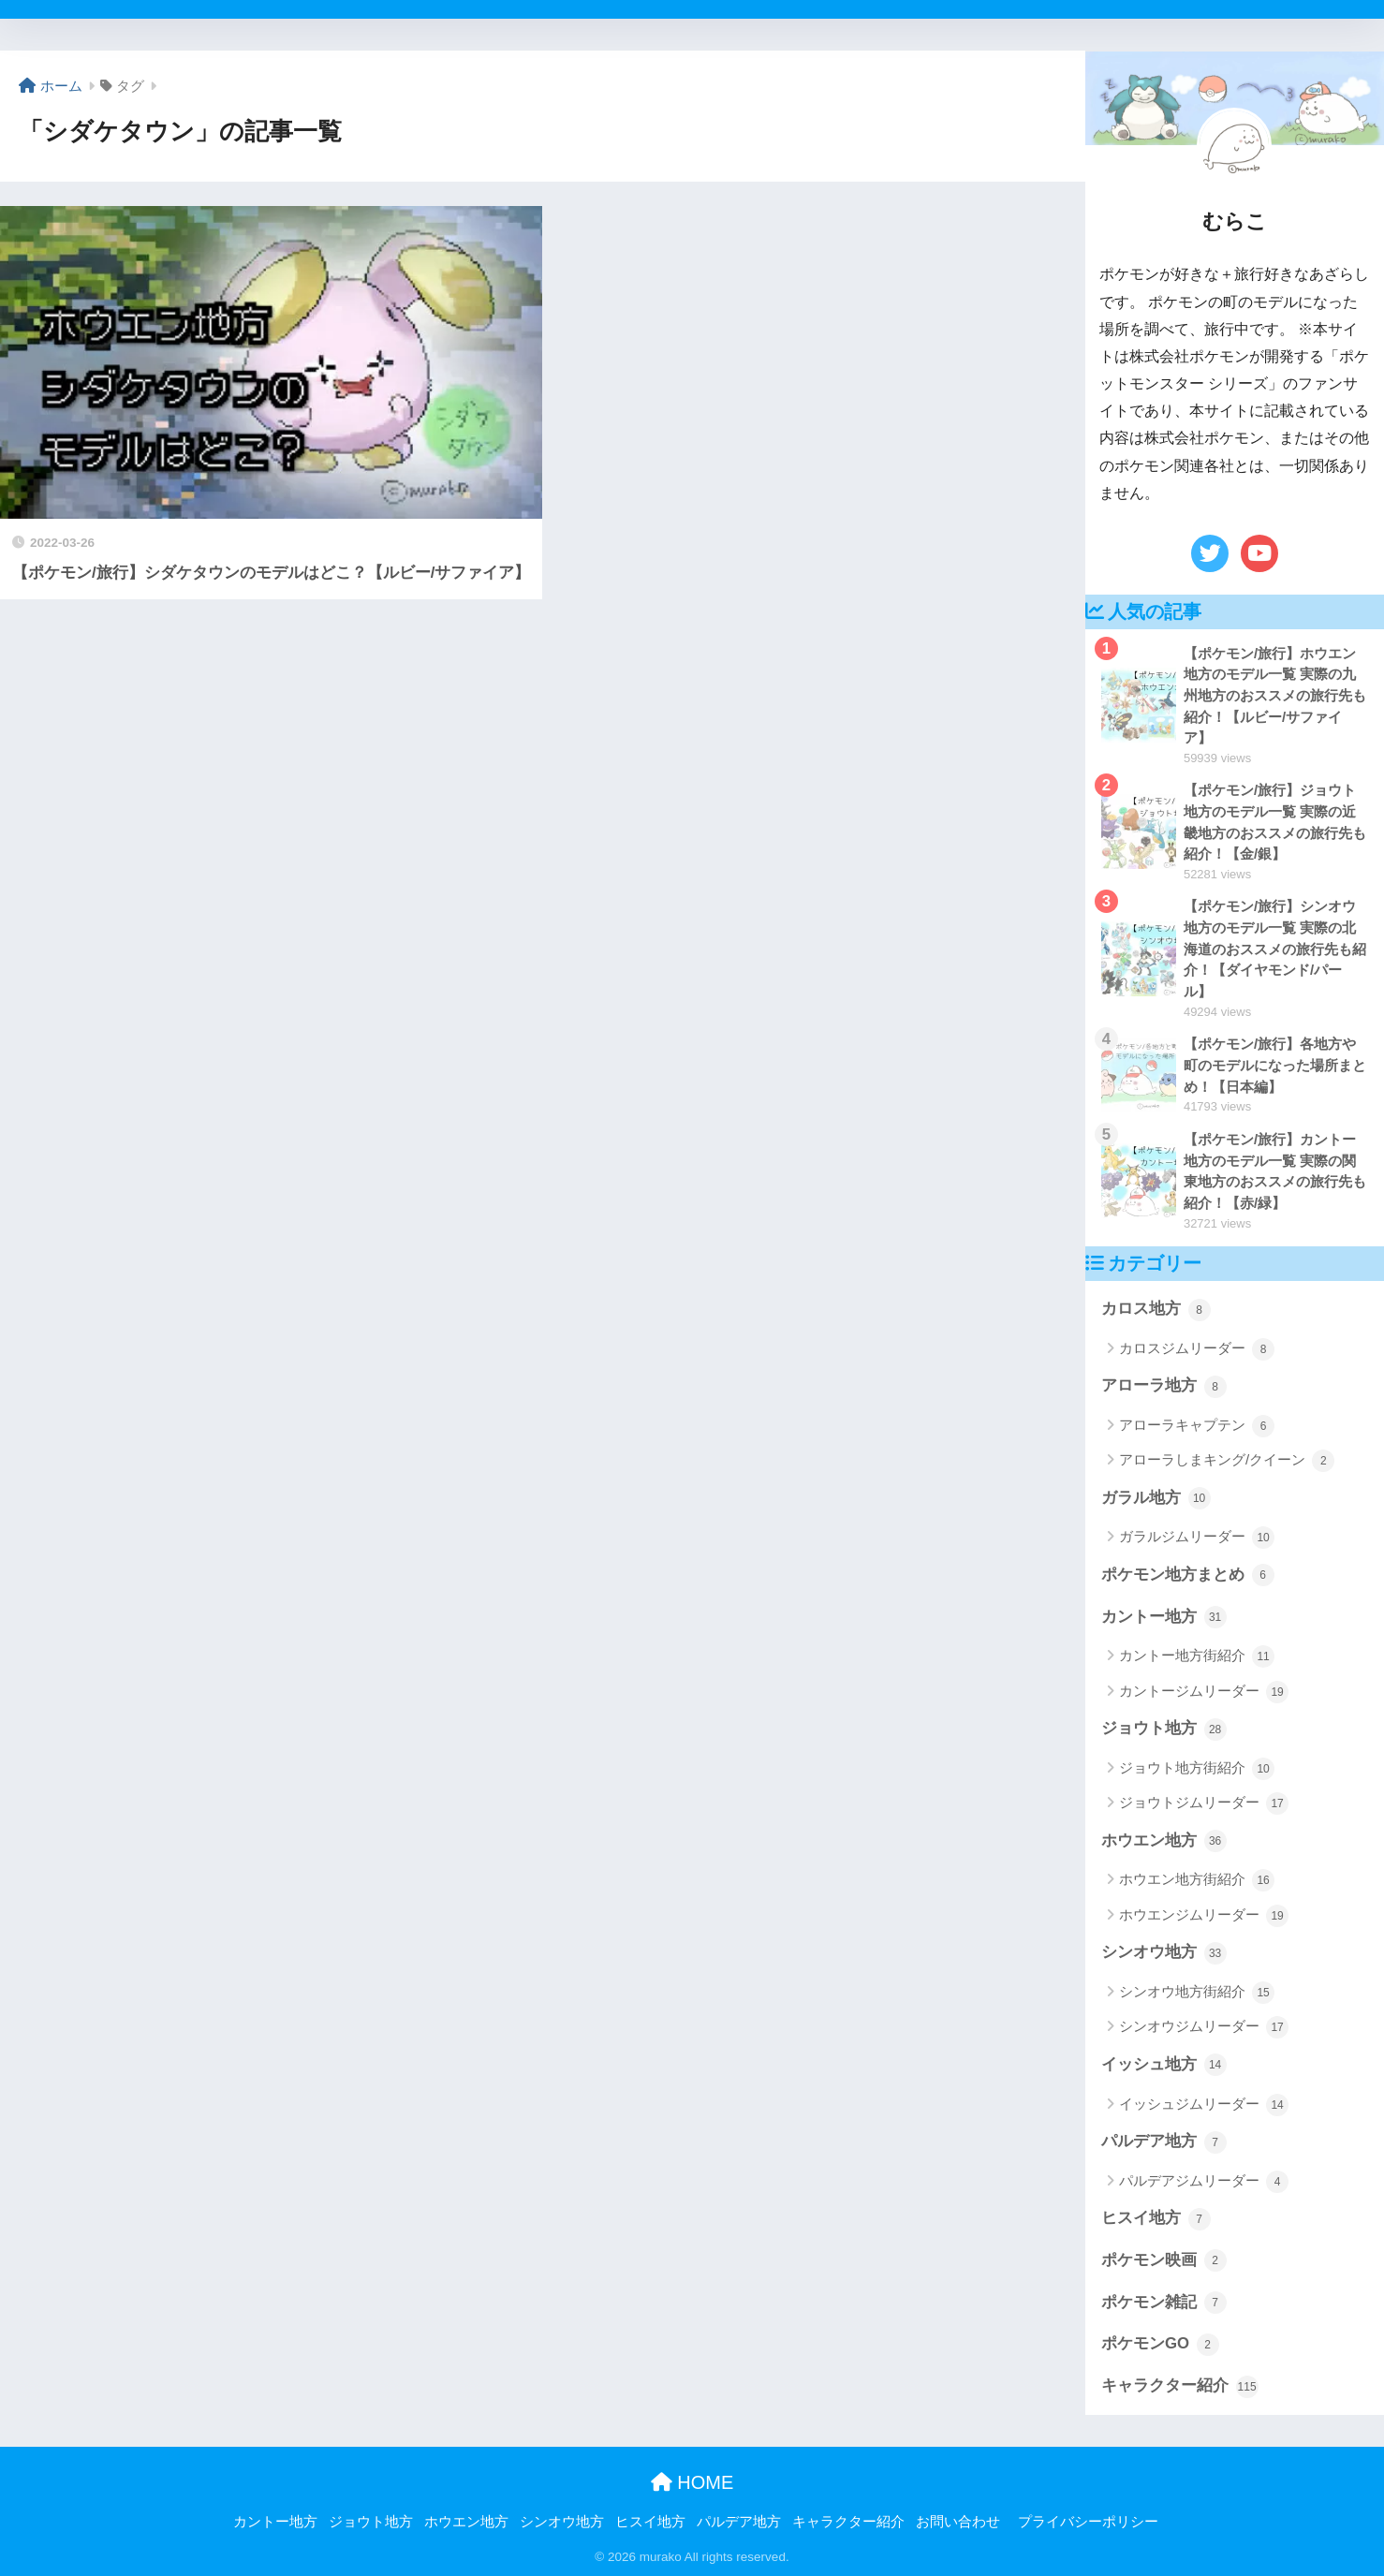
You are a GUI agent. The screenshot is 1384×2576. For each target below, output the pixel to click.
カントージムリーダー (1203, 1692)
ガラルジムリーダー (1196, 1537)
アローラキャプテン (1196, 1426)
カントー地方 (1164, 1617)
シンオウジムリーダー (1203, 2027)
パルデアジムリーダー (1203, 2182)
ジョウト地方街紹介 (1196, 1769)
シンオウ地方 (1164, 1953)
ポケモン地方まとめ (1187, 1575)
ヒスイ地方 (1156, 2219)
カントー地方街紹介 (1196, 1656)
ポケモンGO (1160, 2344)
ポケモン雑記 (1164, 2302)
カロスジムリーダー (1196, 1349)
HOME (692, 2482)
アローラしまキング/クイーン (1226, 1461)
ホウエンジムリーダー (1203, 1916)
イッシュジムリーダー (1203, 2105)
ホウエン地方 (1164, 1841)
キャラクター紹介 (1180, 2387)
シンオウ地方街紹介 (1196, 1992)
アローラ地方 (1164, 1387)
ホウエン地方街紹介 (1196, 1880)
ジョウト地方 (1164, 1729)
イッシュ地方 (1164, 2064)
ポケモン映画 (1164, 2260)
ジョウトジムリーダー (1203, 1803)
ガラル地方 (1156, 1498)
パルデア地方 (1164, 2142)
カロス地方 (1156, 1310)
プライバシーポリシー (1088, 2521)
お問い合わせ (958, 2521)
